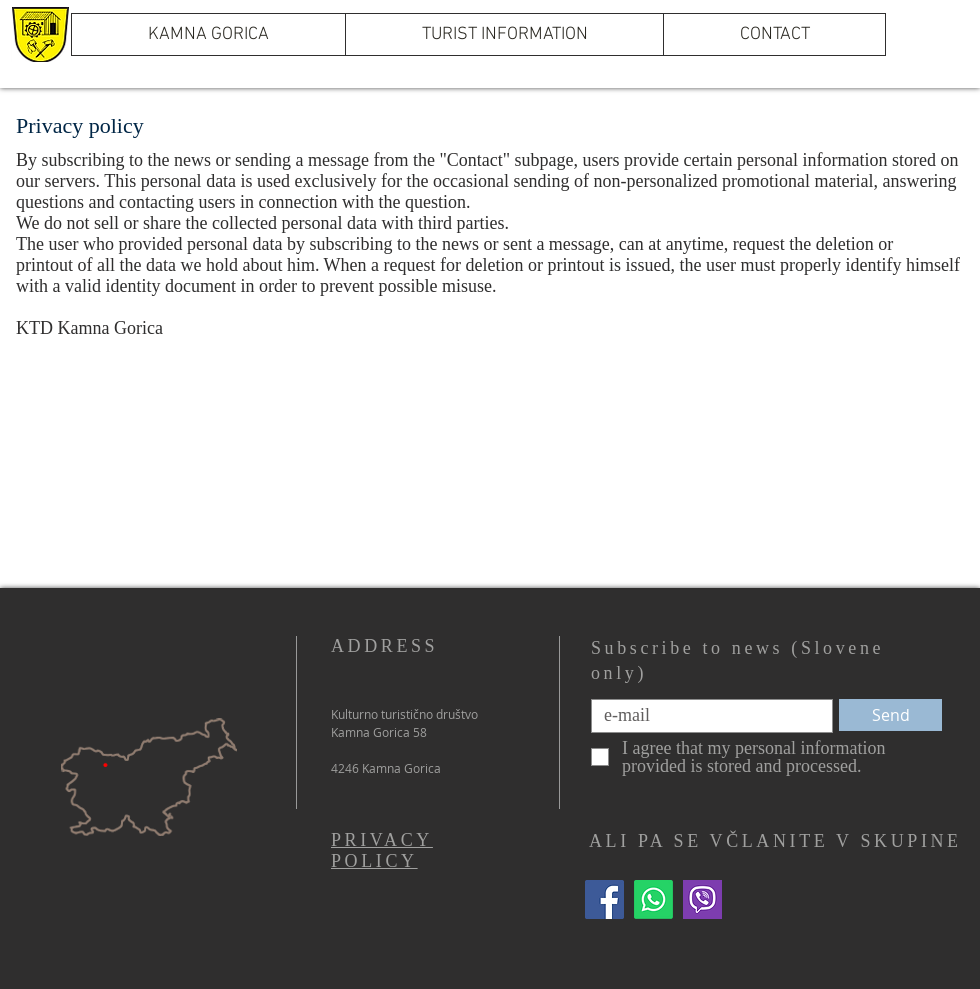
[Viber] (702, 899)
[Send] (890, 715)
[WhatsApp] (653, 899)
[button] (504, 34)
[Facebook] (604, 899)
